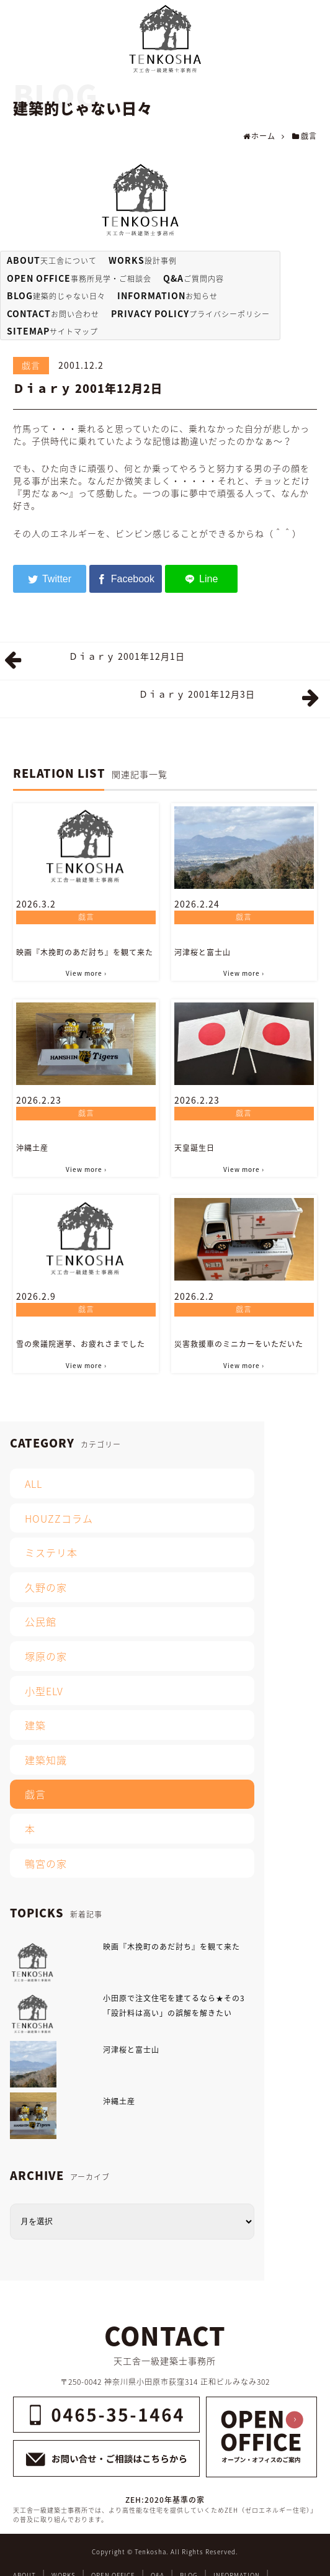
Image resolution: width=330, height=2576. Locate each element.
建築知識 (46, 1759)
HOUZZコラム (59, 1518)
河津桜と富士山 (202, 952)
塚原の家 (46, 1656)
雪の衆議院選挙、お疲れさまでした (80, 1343)
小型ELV (44, 1690)
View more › (86, 973)
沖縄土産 (32, 1147)
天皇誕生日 (194, 1147)
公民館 (40, 1621)
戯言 (31, 365)
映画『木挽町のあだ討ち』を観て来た (84, 952)
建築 (35, 1725)
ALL (33, 1483)
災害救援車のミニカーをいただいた (238, 1343)
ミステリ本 (51, 1552)
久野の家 (46, 1587)
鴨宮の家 (46, 1863)
